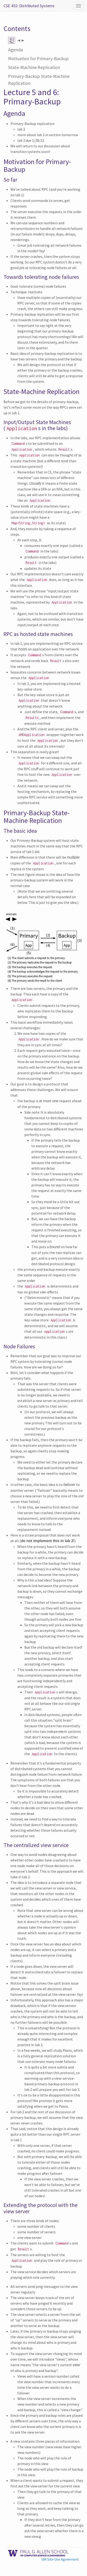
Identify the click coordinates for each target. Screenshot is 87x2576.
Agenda (15, 49)
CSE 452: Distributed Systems (29, 5)
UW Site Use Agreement (60, 2559)
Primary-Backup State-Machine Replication (38, 79)
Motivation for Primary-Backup (38, 58)
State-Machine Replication (34, 67)
